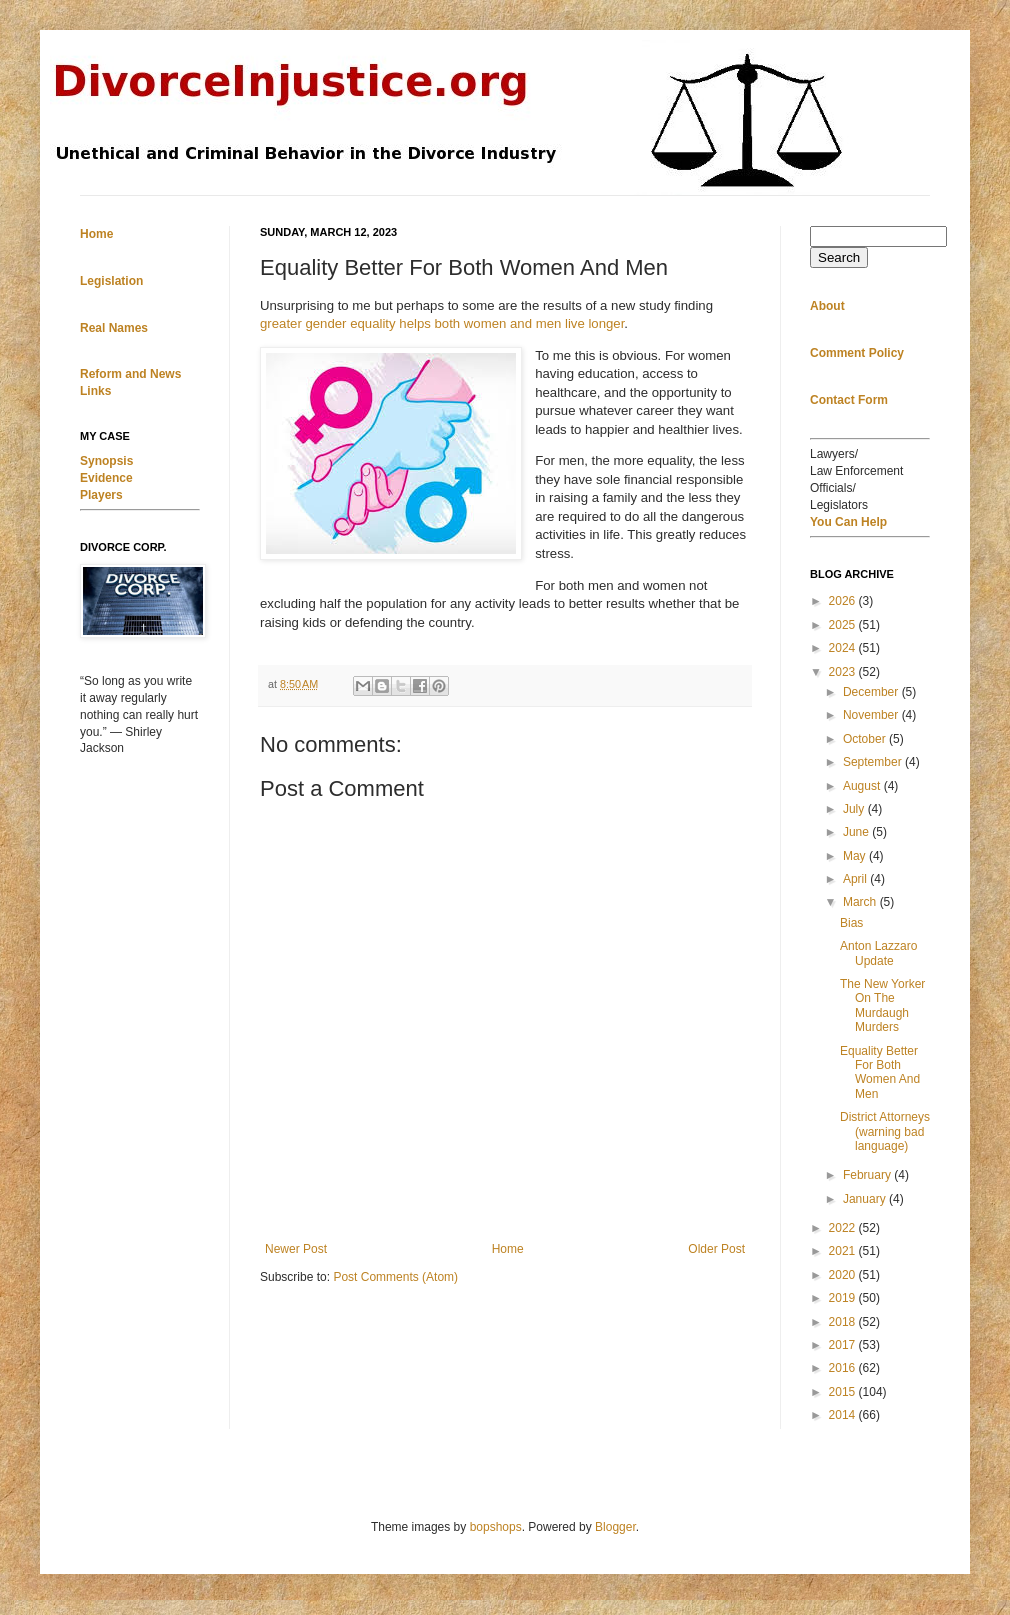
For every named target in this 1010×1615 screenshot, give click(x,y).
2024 (844, 648)
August (863, 786)
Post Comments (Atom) (395, 1277)
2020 (844, 1275)
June (857, 832)
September (874, 762)
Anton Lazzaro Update (878, 953)
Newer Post (296, 1249)
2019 (844, 1298)
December (872, 692)
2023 (844, 672)
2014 (844, 1415)
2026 (844, 601)
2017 (844, 1345)
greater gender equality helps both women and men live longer (442, 323)
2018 (844, 1322)
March (861, 902)
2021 (844, 1251)
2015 (844, 1392)
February (868, 1175)
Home (508, 1249)
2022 (844, 1228)
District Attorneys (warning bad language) (885, 1131)
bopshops (496, 1527)
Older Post (716, 1249)
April (856, 879)
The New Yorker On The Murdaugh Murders (882, 1005)
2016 (844, 1368)
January (866, 1199)
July (855, 809)
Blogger (615, 1527)
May (856, 856)
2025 (844, 625)
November (872, 715)
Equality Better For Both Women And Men (880, 1072)
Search (839, 257)
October (866, 739)
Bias (851, 923)
